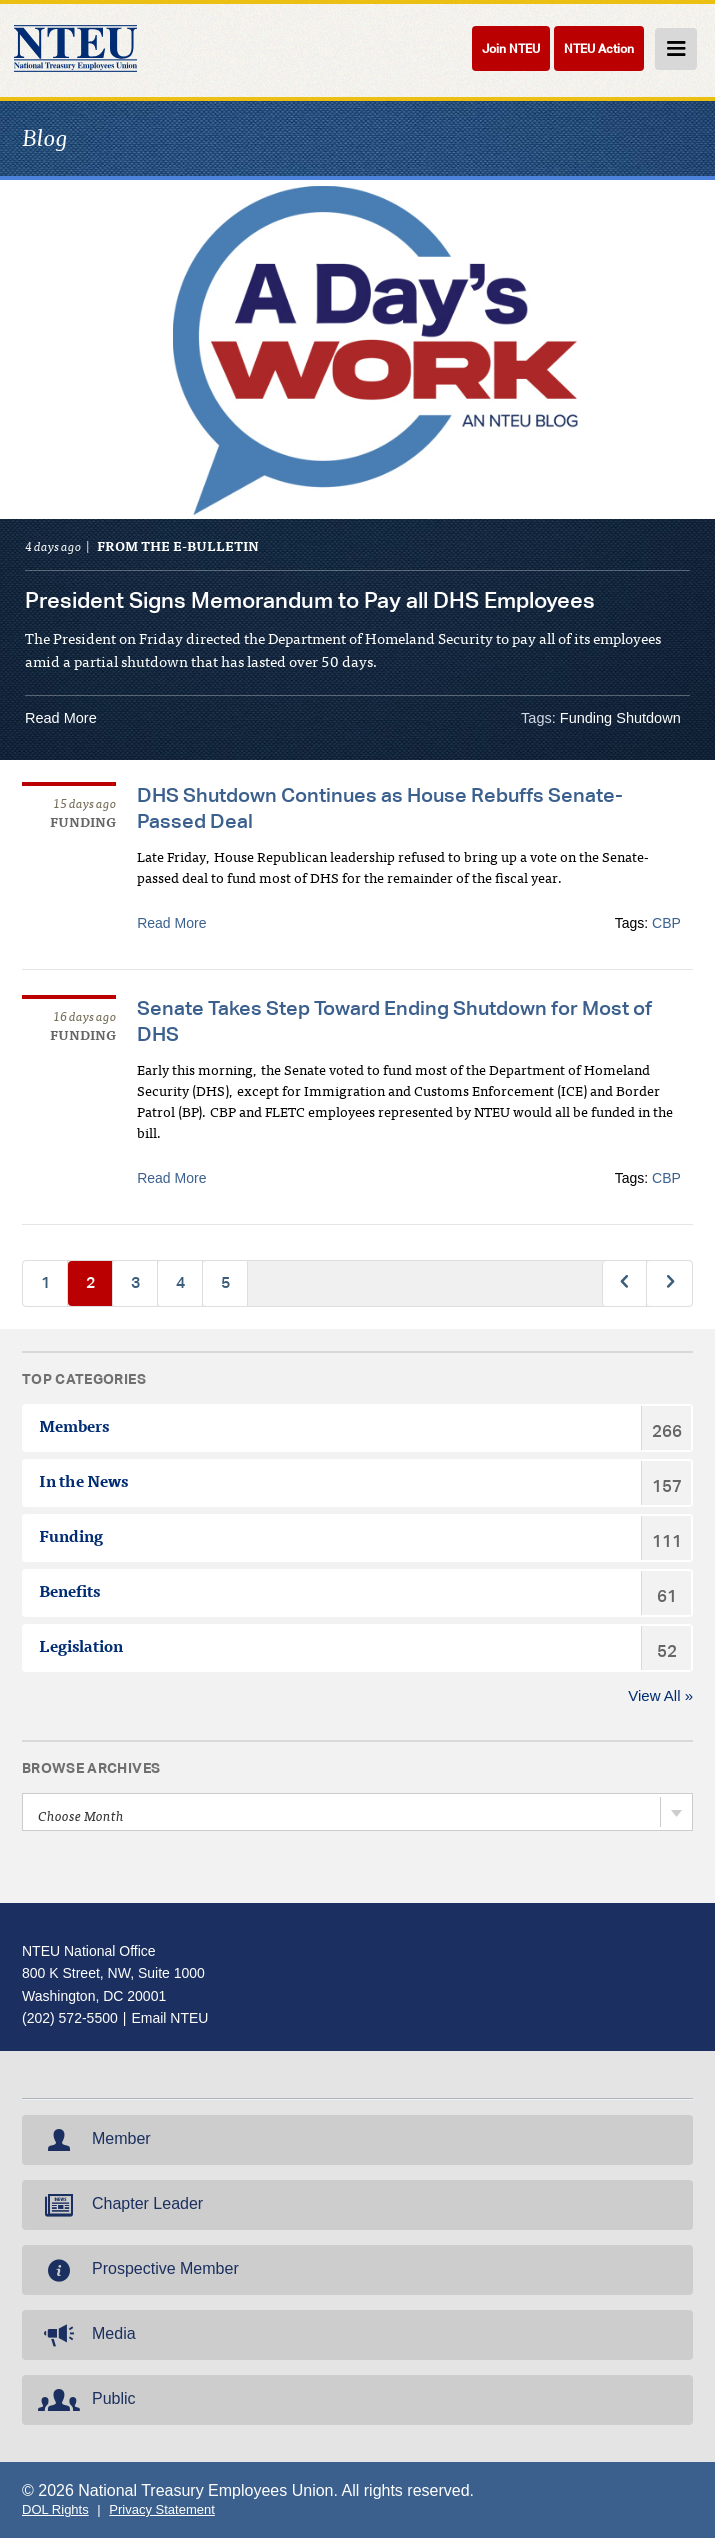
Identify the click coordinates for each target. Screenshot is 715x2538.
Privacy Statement (162, 2509)
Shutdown (648, 718)
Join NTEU (511, 48)
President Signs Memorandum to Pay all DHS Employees (310, 600)
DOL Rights (55, 2509)
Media (85, 2335)
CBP (666, 923)
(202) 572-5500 (70, 2018)
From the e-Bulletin (178, 548)
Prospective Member (136, 2270)
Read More (61, 718)
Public (85, 2400)
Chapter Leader (118, 2205)
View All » (660, 1695)
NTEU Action (599, 48)
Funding (586, 718)
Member (92, 2140)
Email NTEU (169, 2018)
